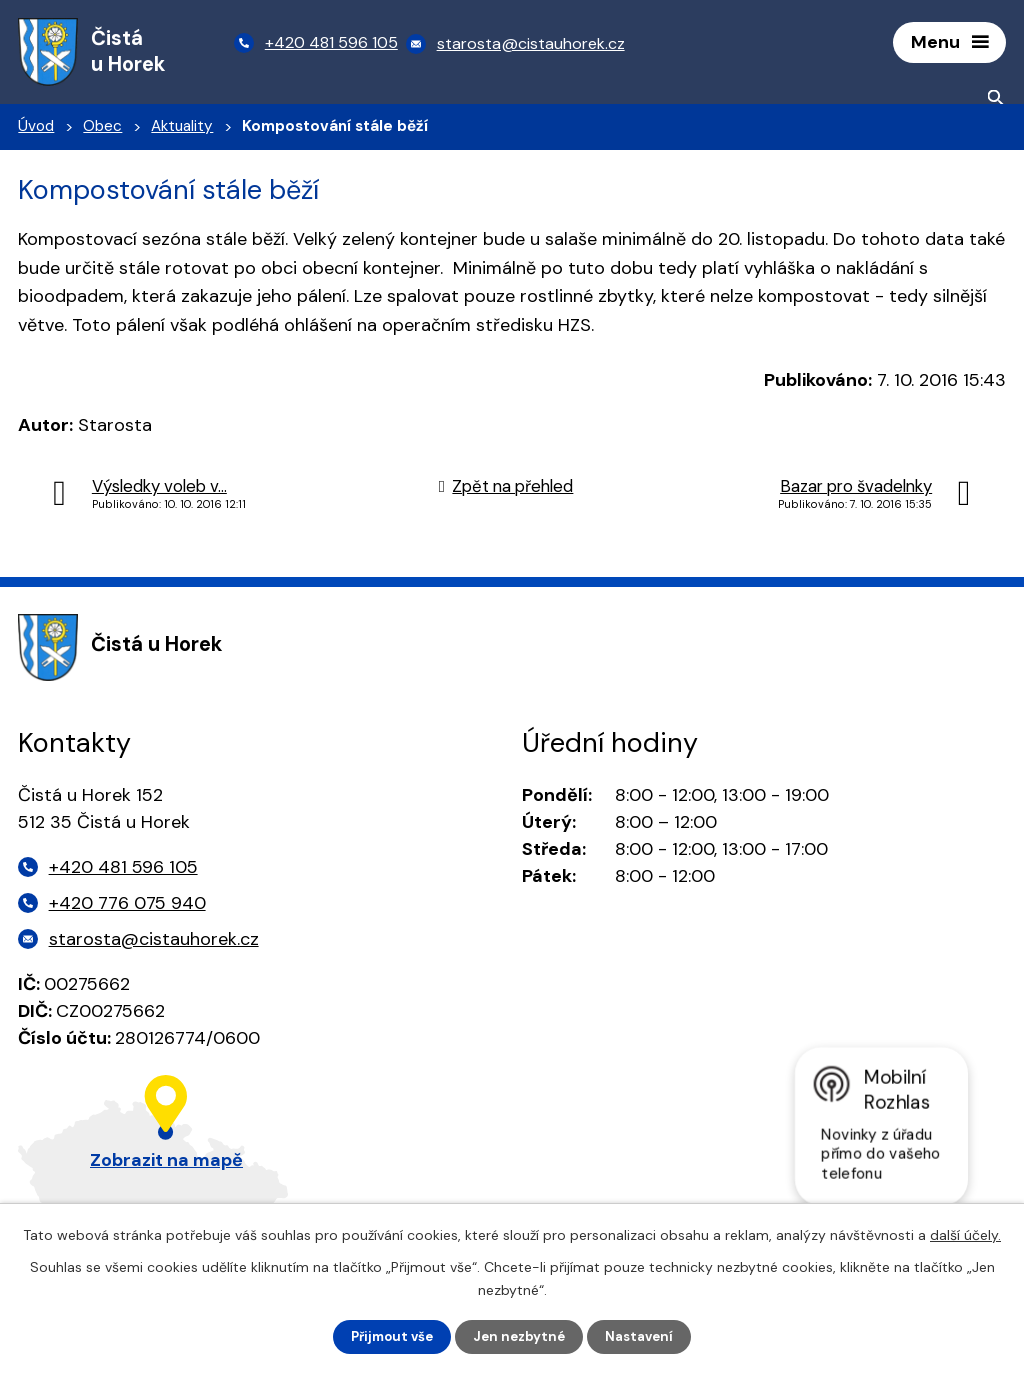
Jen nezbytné (521, 1336)
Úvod (36, 131)
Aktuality (182, 131)
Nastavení (645, 1336)
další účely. (965, 1233)
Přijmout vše (388, 1336)
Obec (102, 131)
